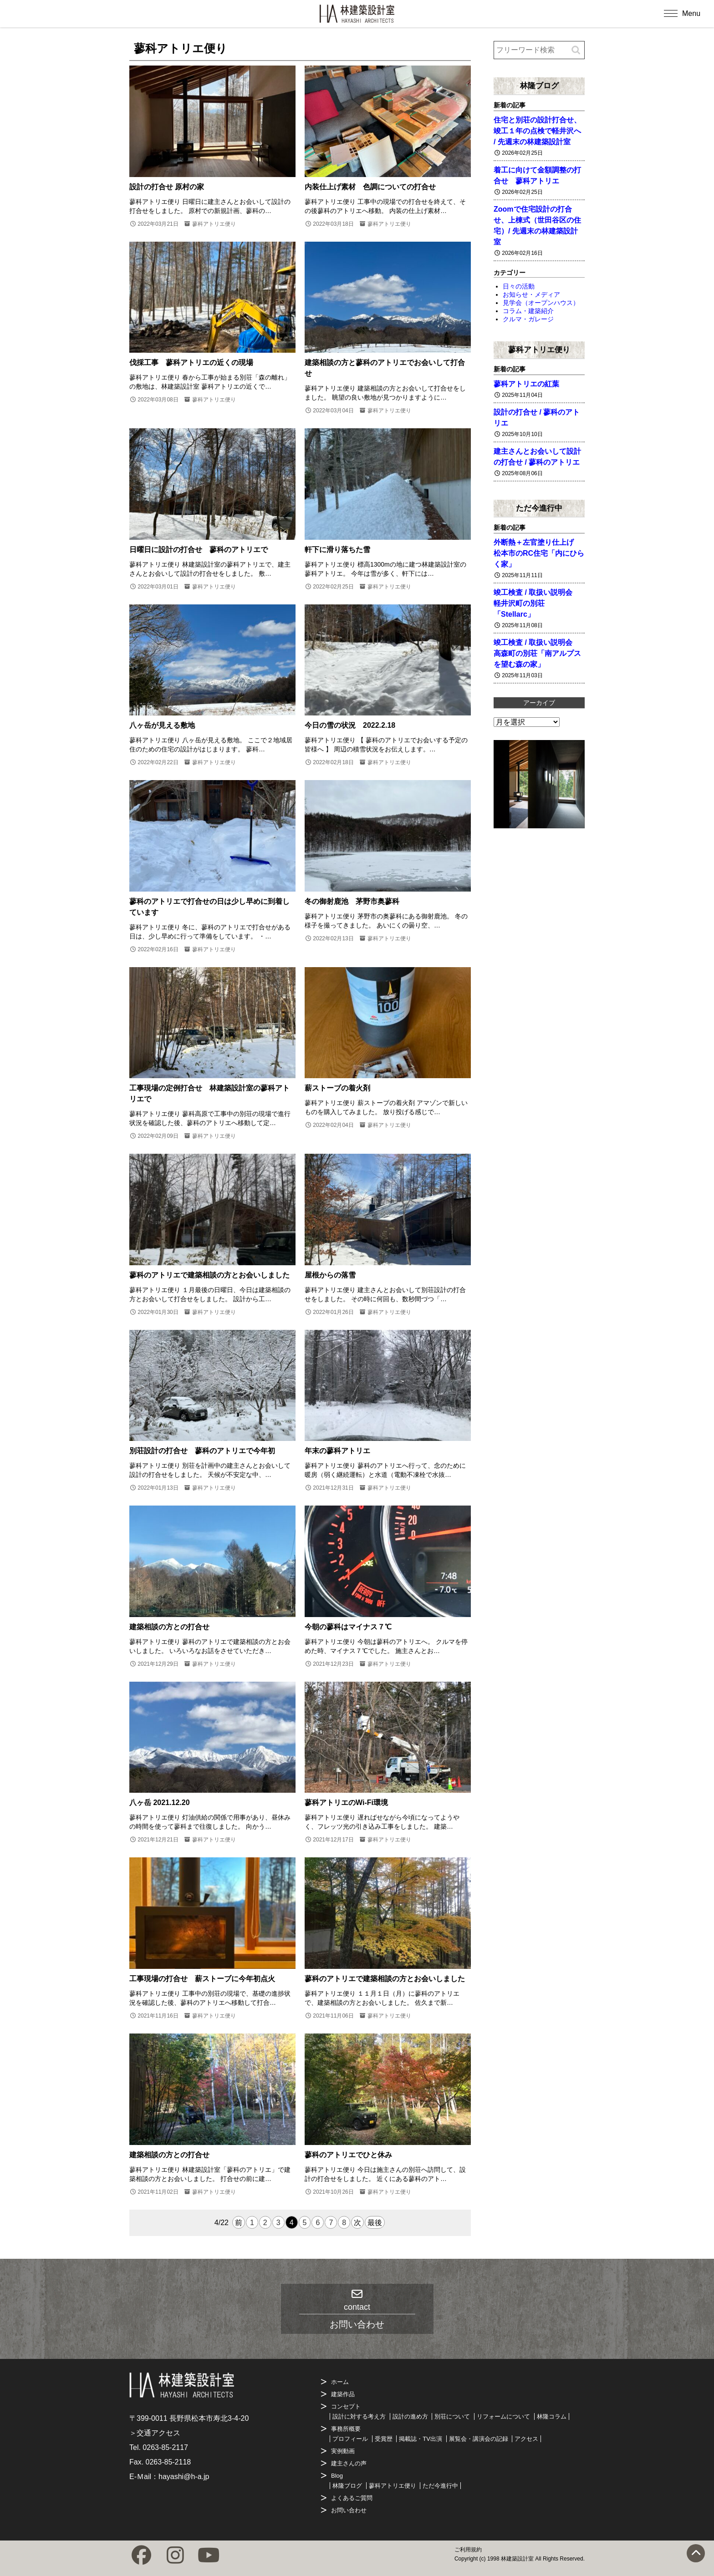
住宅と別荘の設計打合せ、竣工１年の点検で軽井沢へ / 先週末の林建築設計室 (537, 131)
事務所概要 (346, 2428)
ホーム (340, 2381)
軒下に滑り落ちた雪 (337, 549)
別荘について (452, 2416)
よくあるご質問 (351, 2498)
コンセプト (346, 2406)
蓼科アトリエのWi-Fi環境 (346, 1802)
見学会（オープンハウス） (541, 302)
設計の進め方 (410, 2416)
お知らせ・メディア (531, 294)
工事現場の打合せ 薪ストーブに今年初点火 (202, 1979)
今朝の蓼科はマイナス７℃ (348, 1627)
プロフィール (350, 2438)
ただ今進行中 (539, 507)
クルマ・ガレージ (528, 319)
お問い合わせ (349, 2510)
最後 (374, 2222)
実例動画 (343, 2451)
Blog (337, 2475)
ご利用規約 (468, 2549)
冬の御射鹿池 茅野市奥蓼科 (352, 901)
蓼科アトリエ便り (214, 224)
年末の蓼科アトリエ (337, 1451)
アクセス (526, 2438)
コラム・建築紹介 (528, 310)
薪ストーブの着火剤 (337, 1088)
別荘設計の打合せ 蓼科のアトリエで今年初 (202, 1451)
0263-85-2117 (165, 2447)
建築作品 (343, 2394)
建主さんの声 (349, 2463)
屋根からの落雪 (330, 1275)
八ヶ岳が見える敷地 (162, 725)
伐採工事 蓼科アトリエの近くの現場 (191, 362)
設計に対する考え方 (359, 2416)
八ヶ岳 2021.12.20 (159, 1802)
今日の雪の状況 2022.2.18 (350, 725)
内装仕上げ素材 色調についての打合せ (370, 187)
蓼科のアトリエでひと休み (348, 2155)
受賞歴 (384, 2438)
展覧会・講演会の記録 (478, 2438)
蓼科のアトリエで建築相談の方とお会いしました (209, 1275)
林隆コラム (551, 2416)
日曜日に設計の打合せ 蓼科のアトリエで (198, 549)
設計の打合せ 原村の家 (166, 187)
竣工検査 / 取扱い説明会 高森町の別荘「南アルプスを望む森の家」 (537, 653)
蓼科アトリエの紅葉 (526, 384)
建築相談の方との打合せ (169, 1627)
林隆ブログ (539, 85)
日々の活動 (519, 286)
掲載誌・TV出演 (420, 2438)
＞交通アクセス (154, 2433)
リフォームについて (503, 2416)
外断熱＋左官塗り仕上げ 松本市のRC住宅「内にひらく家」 (539, 553)
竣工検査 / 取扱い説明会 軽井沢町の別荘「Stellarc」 (537, 603)
